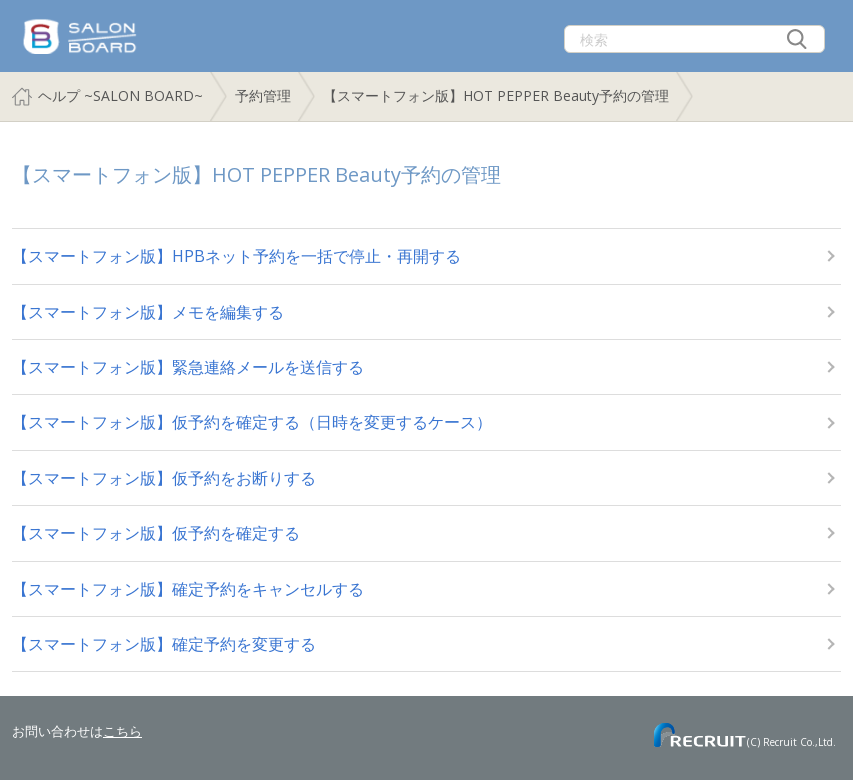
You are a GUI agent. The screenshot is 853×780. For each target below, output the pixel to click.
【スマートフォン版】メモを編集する (148, 312)
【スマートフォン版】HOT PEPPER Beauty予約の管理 (496, 95)
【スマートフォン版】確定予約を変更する (164, 644)
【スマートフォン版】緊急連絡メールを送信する (188, 367)
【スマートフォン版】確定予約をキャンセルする (188, 589)
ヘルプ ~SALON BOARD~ (120, 95)
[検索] (694, 39)
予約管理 (263, 95)
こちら (122, 731)
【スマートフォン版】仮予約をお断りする (164, 478)
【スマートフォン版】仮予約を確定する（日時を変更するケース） (252, 422)
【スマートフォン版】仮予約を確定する (156, 533)
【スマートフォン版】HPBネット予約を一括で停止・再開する (236, 256)
